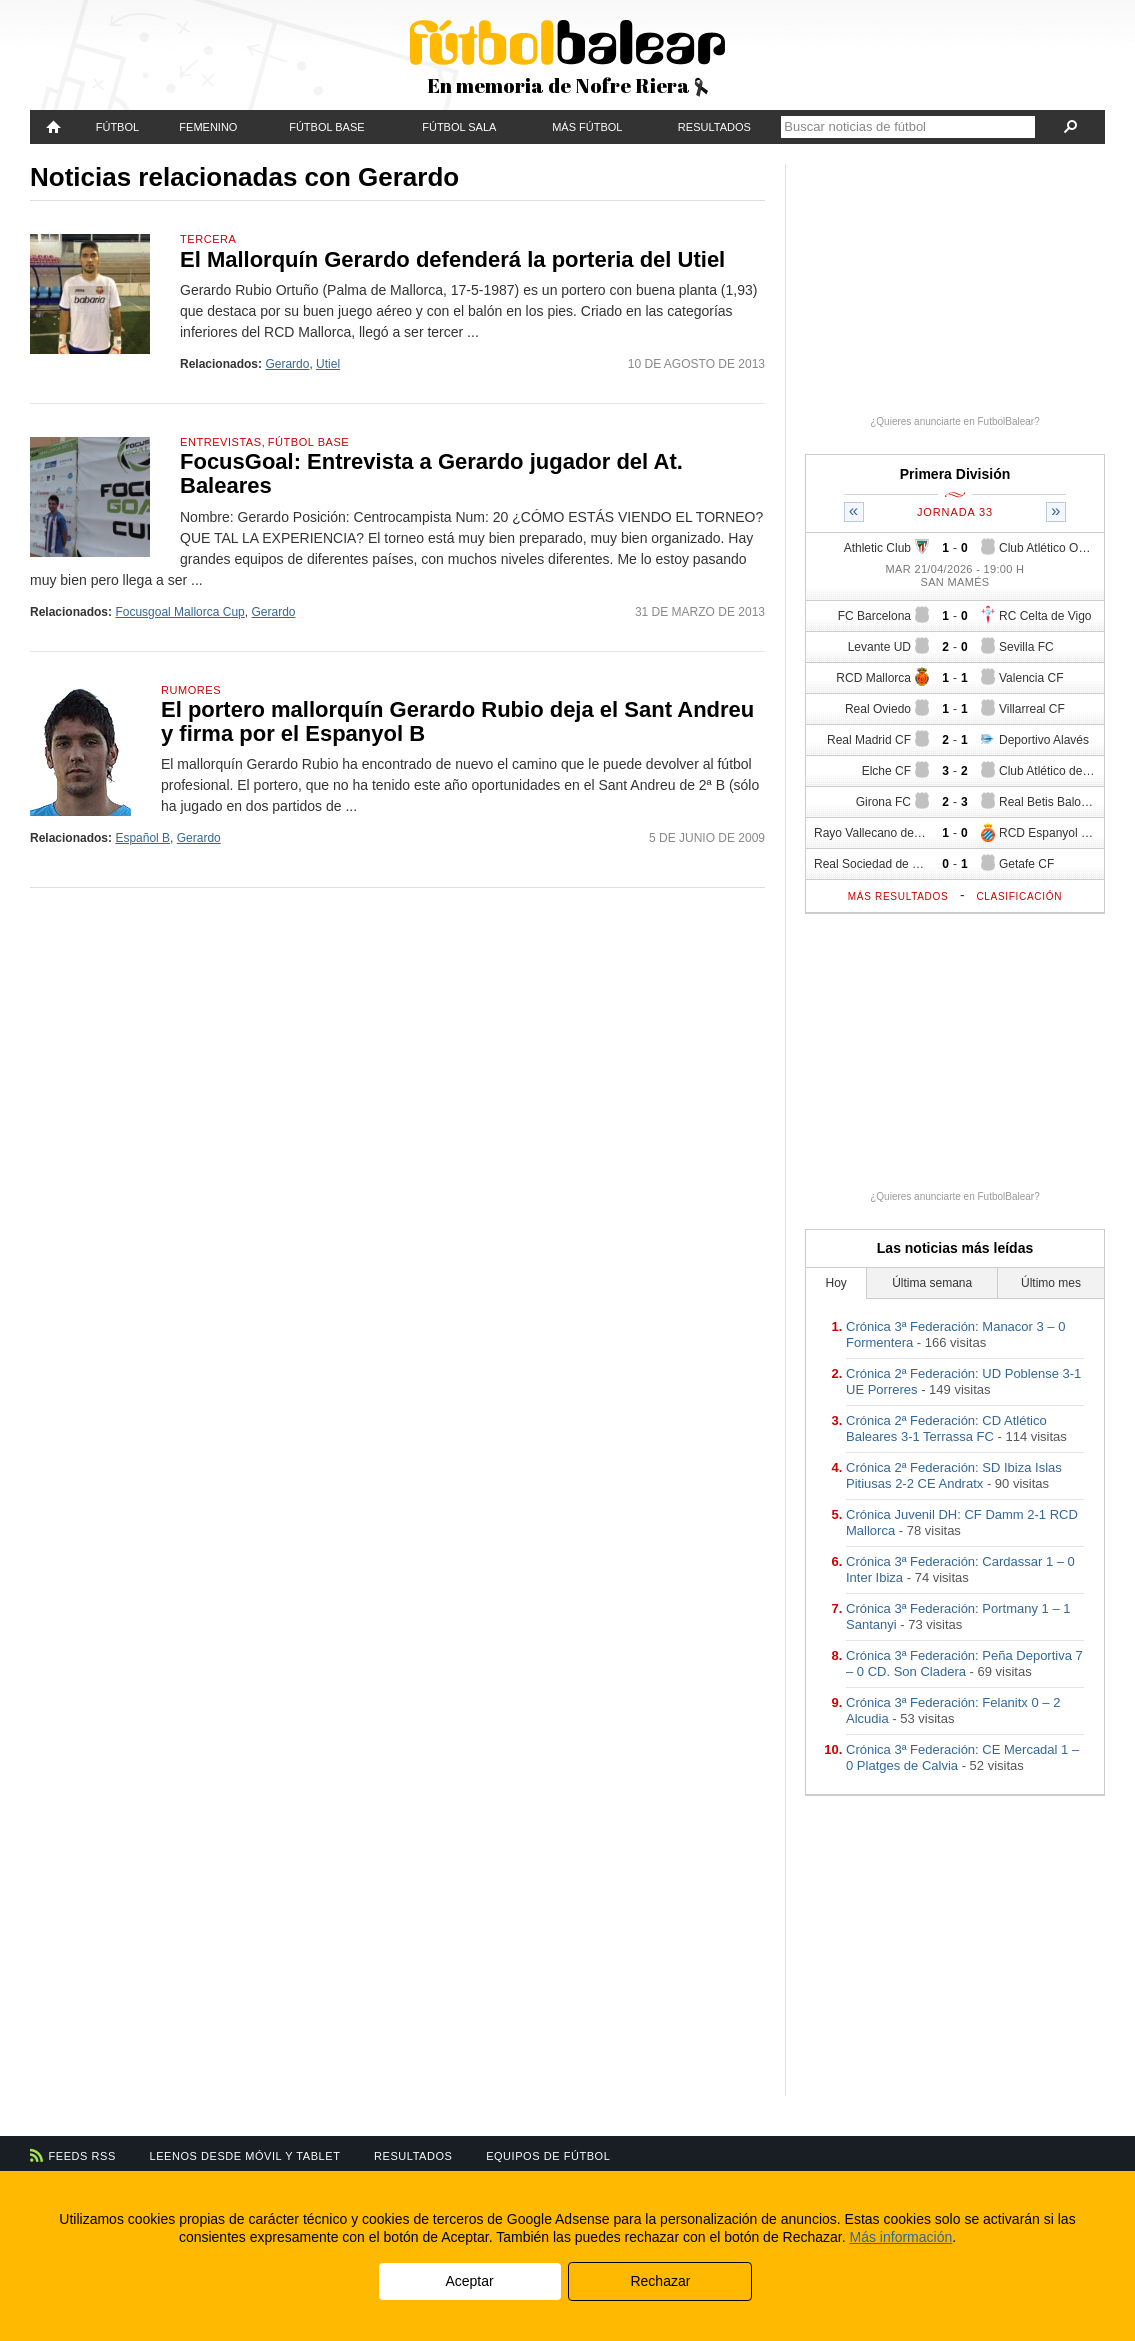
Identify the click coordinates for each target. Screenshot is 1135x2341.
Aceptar (469, 2281)
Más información (901, 2237)
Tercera (208, 239)
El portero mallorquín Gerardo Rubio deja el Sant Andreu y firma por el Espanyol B (457, 721)
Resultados (714, 127)
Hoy (836, 1283)
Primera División (955, 474)
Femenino (208, 127)
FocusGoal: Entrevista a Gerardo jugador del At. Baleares (431, 473)
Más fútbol (587, 127)
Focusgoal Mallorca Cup (179, 612)
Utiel (328, 364)
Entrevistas (221, 442)
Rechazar (660, 2281)
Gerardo (287, 364)
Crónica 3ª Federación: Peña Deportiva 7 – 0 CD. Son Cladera (964, 1663)
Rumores (191, 690)
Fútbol (117, 127)
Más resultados (898, 896)
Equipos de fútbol (548, 2156)
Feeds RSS (82, 2156)
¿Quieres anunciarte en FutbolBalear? (955, 421)
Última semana (932, 1283)
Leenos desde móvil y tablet (245, 2156)
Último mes (1051, 1283)
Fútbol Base (326, 127)
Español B (142, 838)
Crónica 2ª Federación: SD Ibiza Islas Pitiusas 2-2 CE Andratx (954, 1475)
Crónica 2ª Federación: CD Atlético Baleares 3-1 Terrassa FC (946, 1428)
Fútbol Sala (459, 127)
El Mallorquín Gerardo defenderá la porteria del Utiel (452, 259)
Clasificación (1019, 896)
